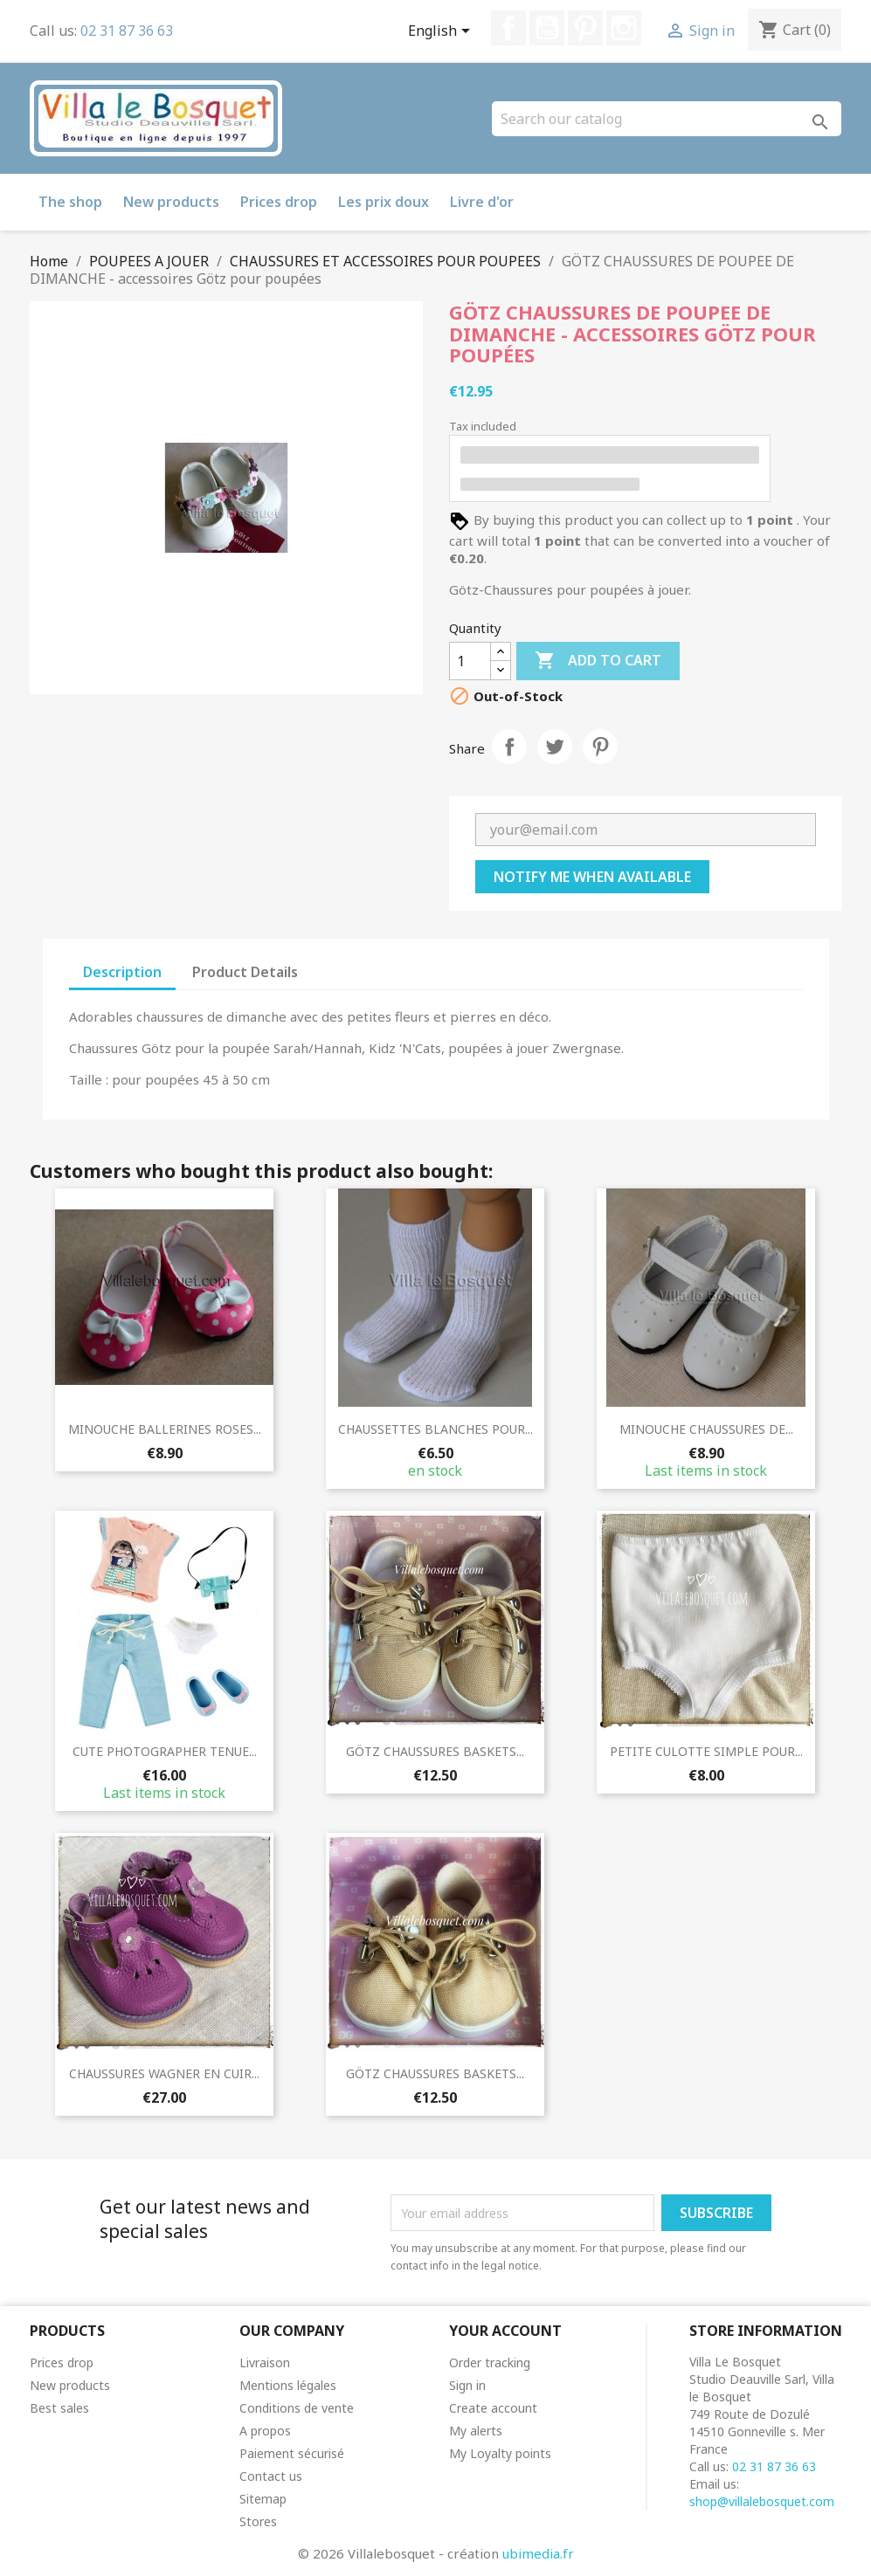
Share (509, 746)
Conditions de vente (296, 2408)
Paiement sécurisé (291, 2453)
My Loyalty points (500, 2453)
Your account (505, 2330)
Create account (493, 2408)
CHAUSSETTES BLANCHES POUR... (435, 1429)
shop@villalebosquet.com (761, 2501)
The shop (70, 201)
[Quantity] (470, 661)
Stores (258, 2521)
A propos (265, 2430)
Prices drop (278, 201)
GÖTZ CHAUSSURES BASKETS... (435, 1751)
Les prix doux (383, 201)
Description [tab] (122, 971)
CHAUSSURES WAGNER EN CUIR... (164, 2073)
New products (171, 201)
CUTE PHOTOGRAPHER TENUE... (165, 1751)
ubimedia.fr (538, 2553)
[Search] (666, 118)
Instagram (623, 27)
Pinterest (585, 27)
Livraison (264, 2362)
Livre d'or (482, 201)
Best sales (59, 2408)
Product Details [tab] (245, 971)
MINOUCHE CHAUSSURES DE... (706, 1429)
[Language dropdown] (442, 32)
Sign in (467, 2385)
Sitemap (263, 2498)
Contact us (270, 2476)
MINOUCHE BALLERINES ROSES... (164, 1429)
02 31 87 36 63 (126, 30)
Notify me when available (592, 876)
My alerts (475, 2430)
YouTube (546, 27)
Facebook (508, 27)
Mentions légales (287, 2385)
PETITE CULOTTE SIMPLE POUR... (706, 1751)
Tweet (554, 746)
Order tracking (489, 2362)
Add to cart (598, 661)
